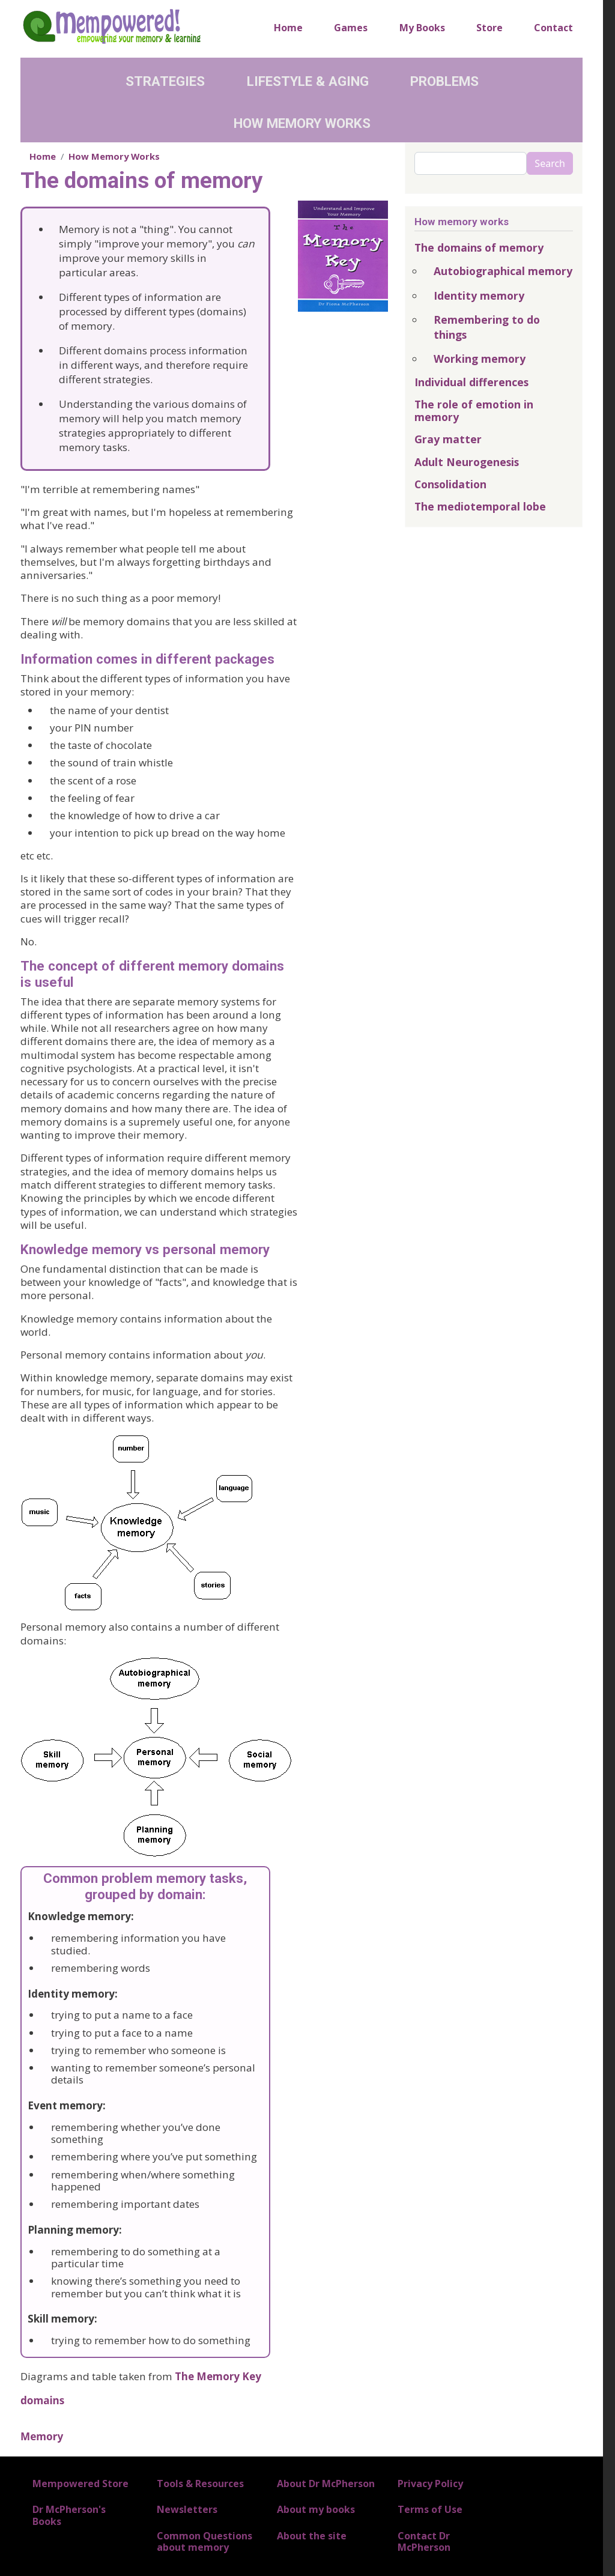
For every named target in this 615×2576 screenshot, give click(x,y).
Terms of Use (430, 2509)
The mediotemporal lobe (480, 506)
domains (42, 2400)
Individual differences (471, 382)
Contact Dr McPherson (424, 2541)
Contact (553, 27)
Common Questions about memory (204, 2541)
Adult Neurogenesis (466, 462)
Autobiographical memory (503, 271)
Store (489, 27)
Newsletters (187, 2509)
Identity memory (479, 295)
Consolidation (450, 484)
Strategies (165, 81)
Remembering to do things (487, 327)
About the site (312, 2535)
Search (550, 163)
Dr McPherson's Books (69, 2515)
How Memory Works (302, 123)
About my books (316, 2509)
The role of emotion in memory (473, 410)
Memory (41, 2436)
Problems (444, 81)
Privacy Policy (430, 2483)
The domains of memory (479, 247)
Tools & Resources (200, 2483)
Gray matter (448, 439)
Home (288, 27)
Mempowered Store (80, 2483)
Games (351, 27)
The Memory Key (218, 2376)
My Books (422, 27)
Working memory (480, 358)
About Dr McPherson (326, 2483)
